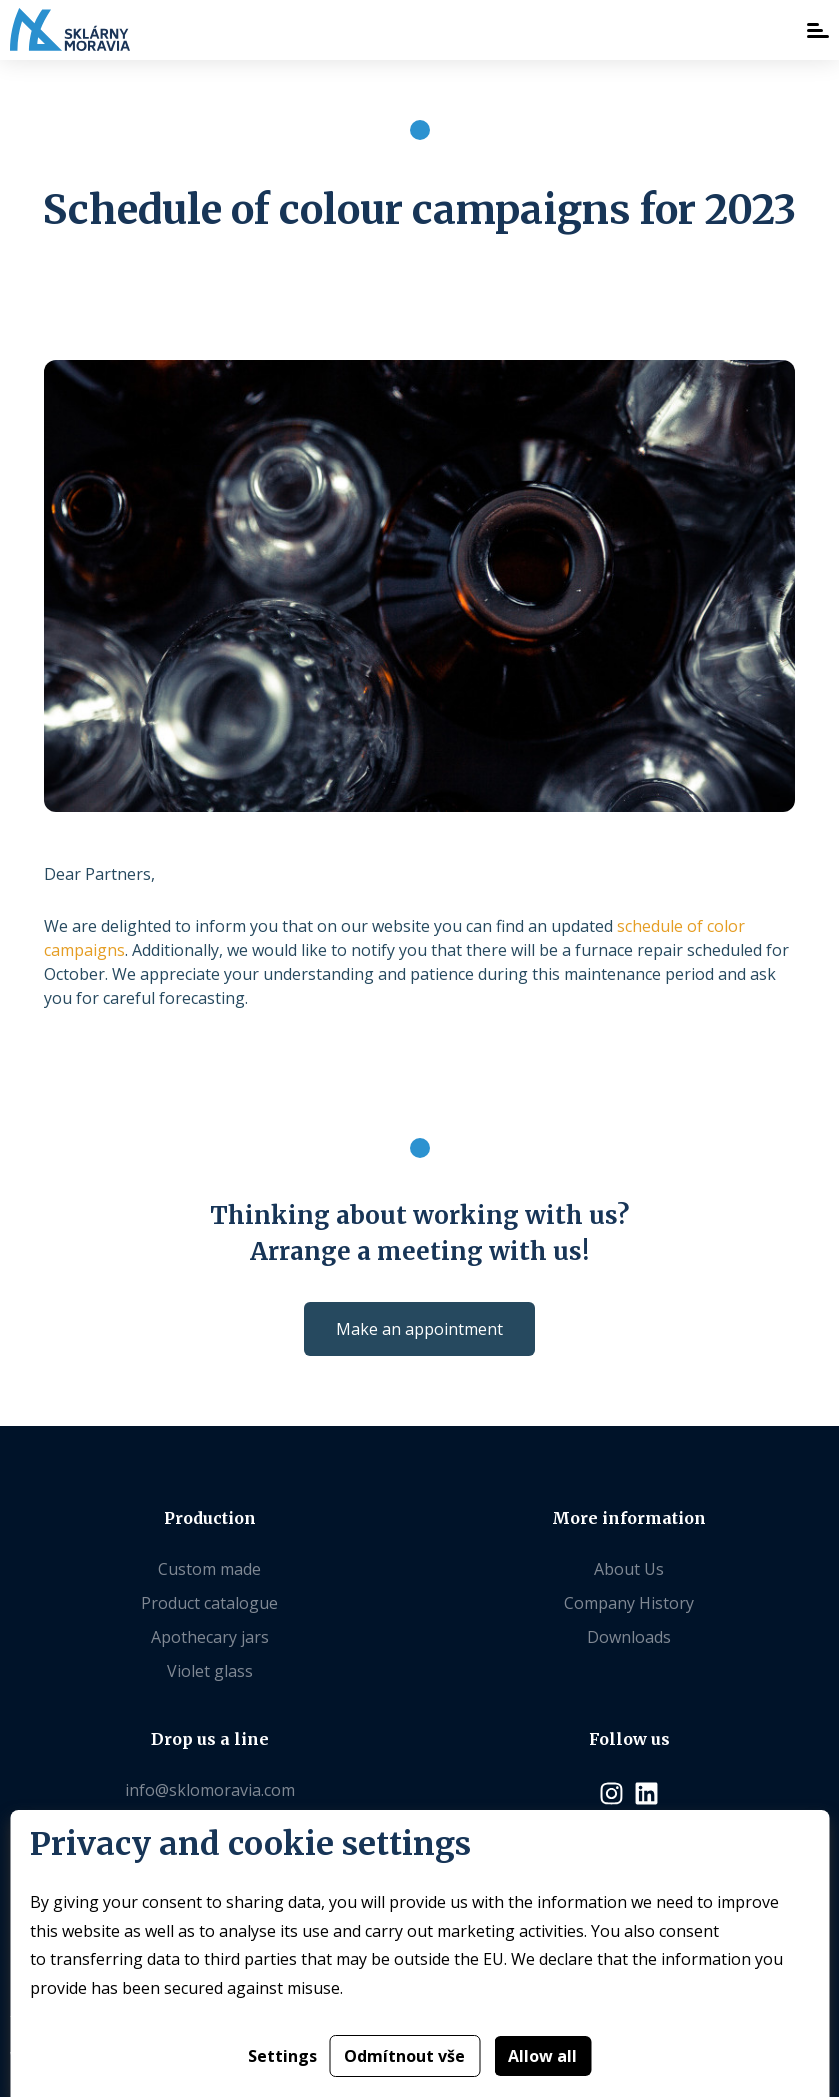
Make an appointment (419, 1329)
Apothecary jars (210, 1637)
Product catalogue (209, 1603)
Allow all (542, 2056)
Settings (282, 2056)
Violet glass (210, 1671)
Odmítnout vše (404, 2056)
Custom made (209, 1569)
